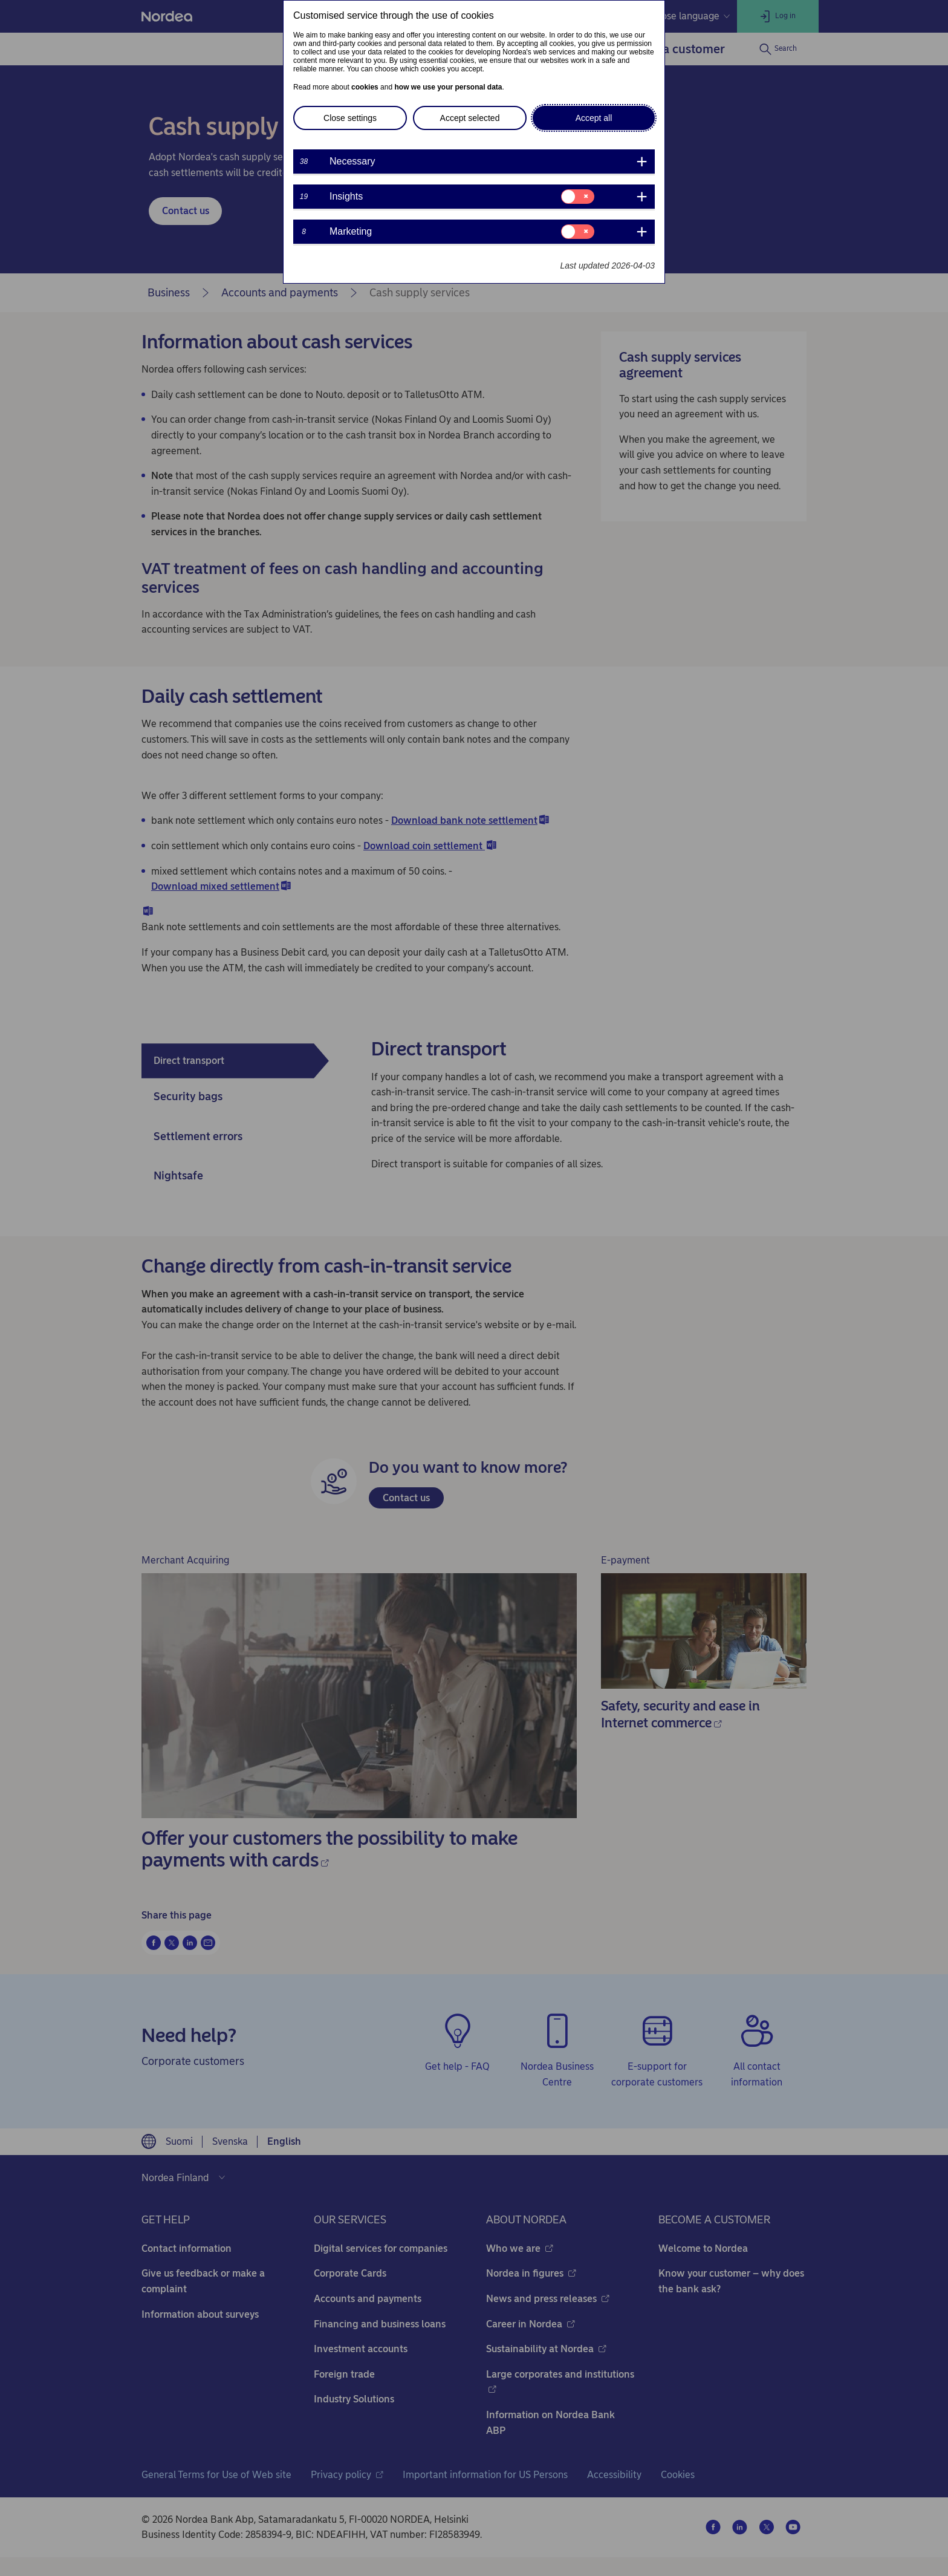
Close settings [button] (350, 118)
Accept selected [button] (470, 118)
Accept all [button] (594, 118)
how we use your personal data (448, 87)
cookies (364, 87)
